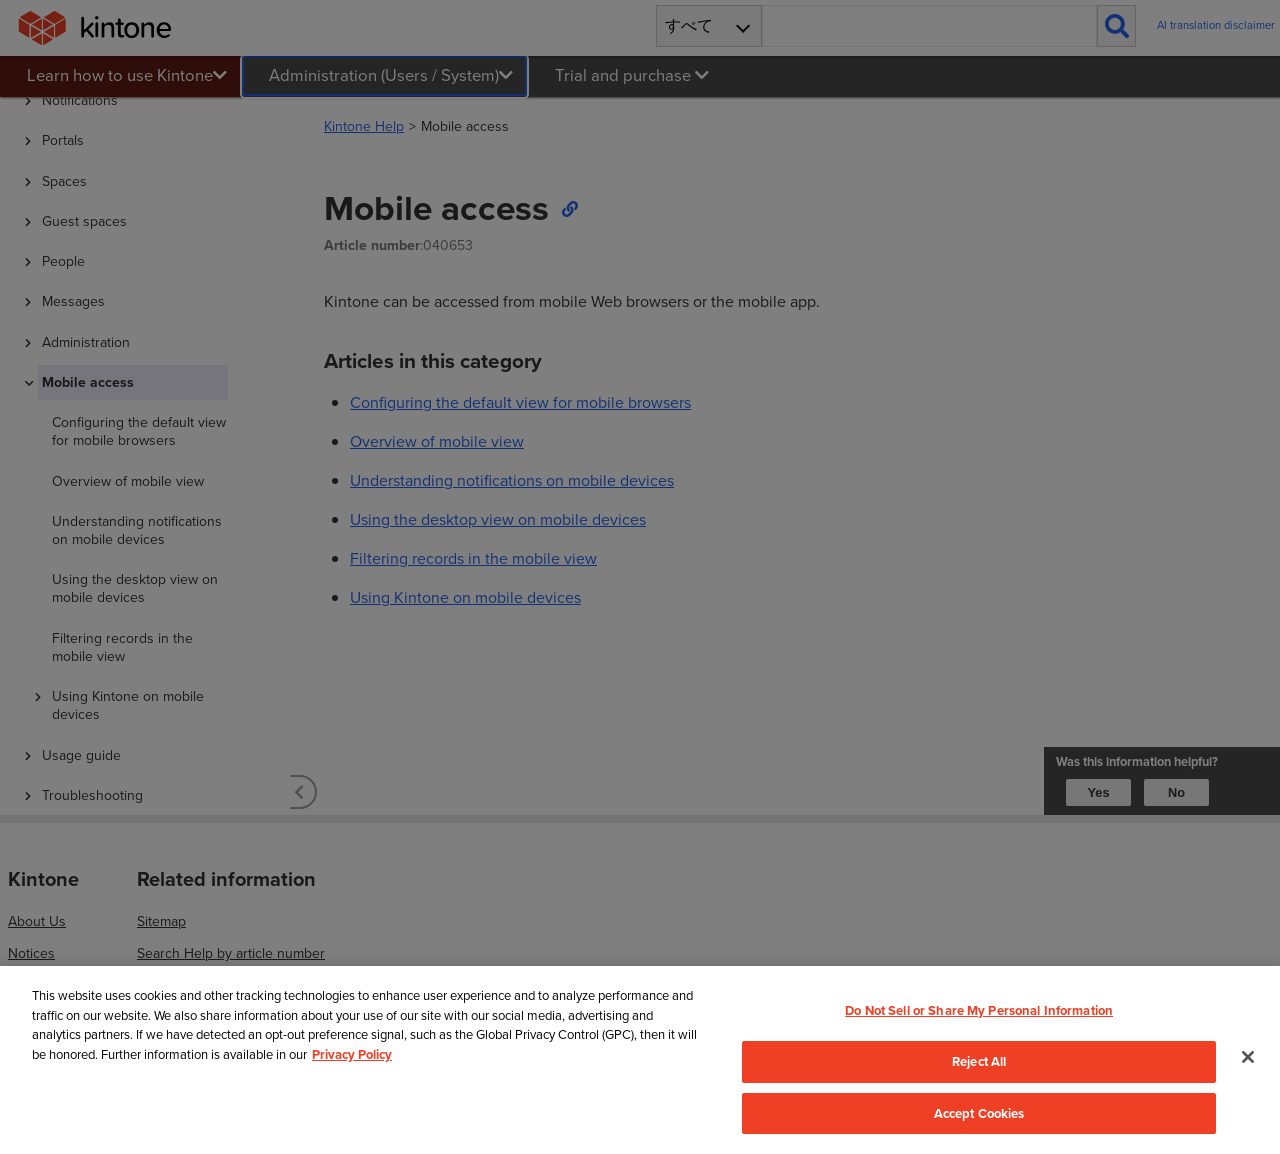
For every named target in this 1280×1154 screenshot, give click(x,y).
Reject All (979, 1061)
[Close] (1248, 1057)
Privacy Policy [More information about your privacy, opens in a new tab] (352, 1054)
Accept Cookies (979, 1113)
